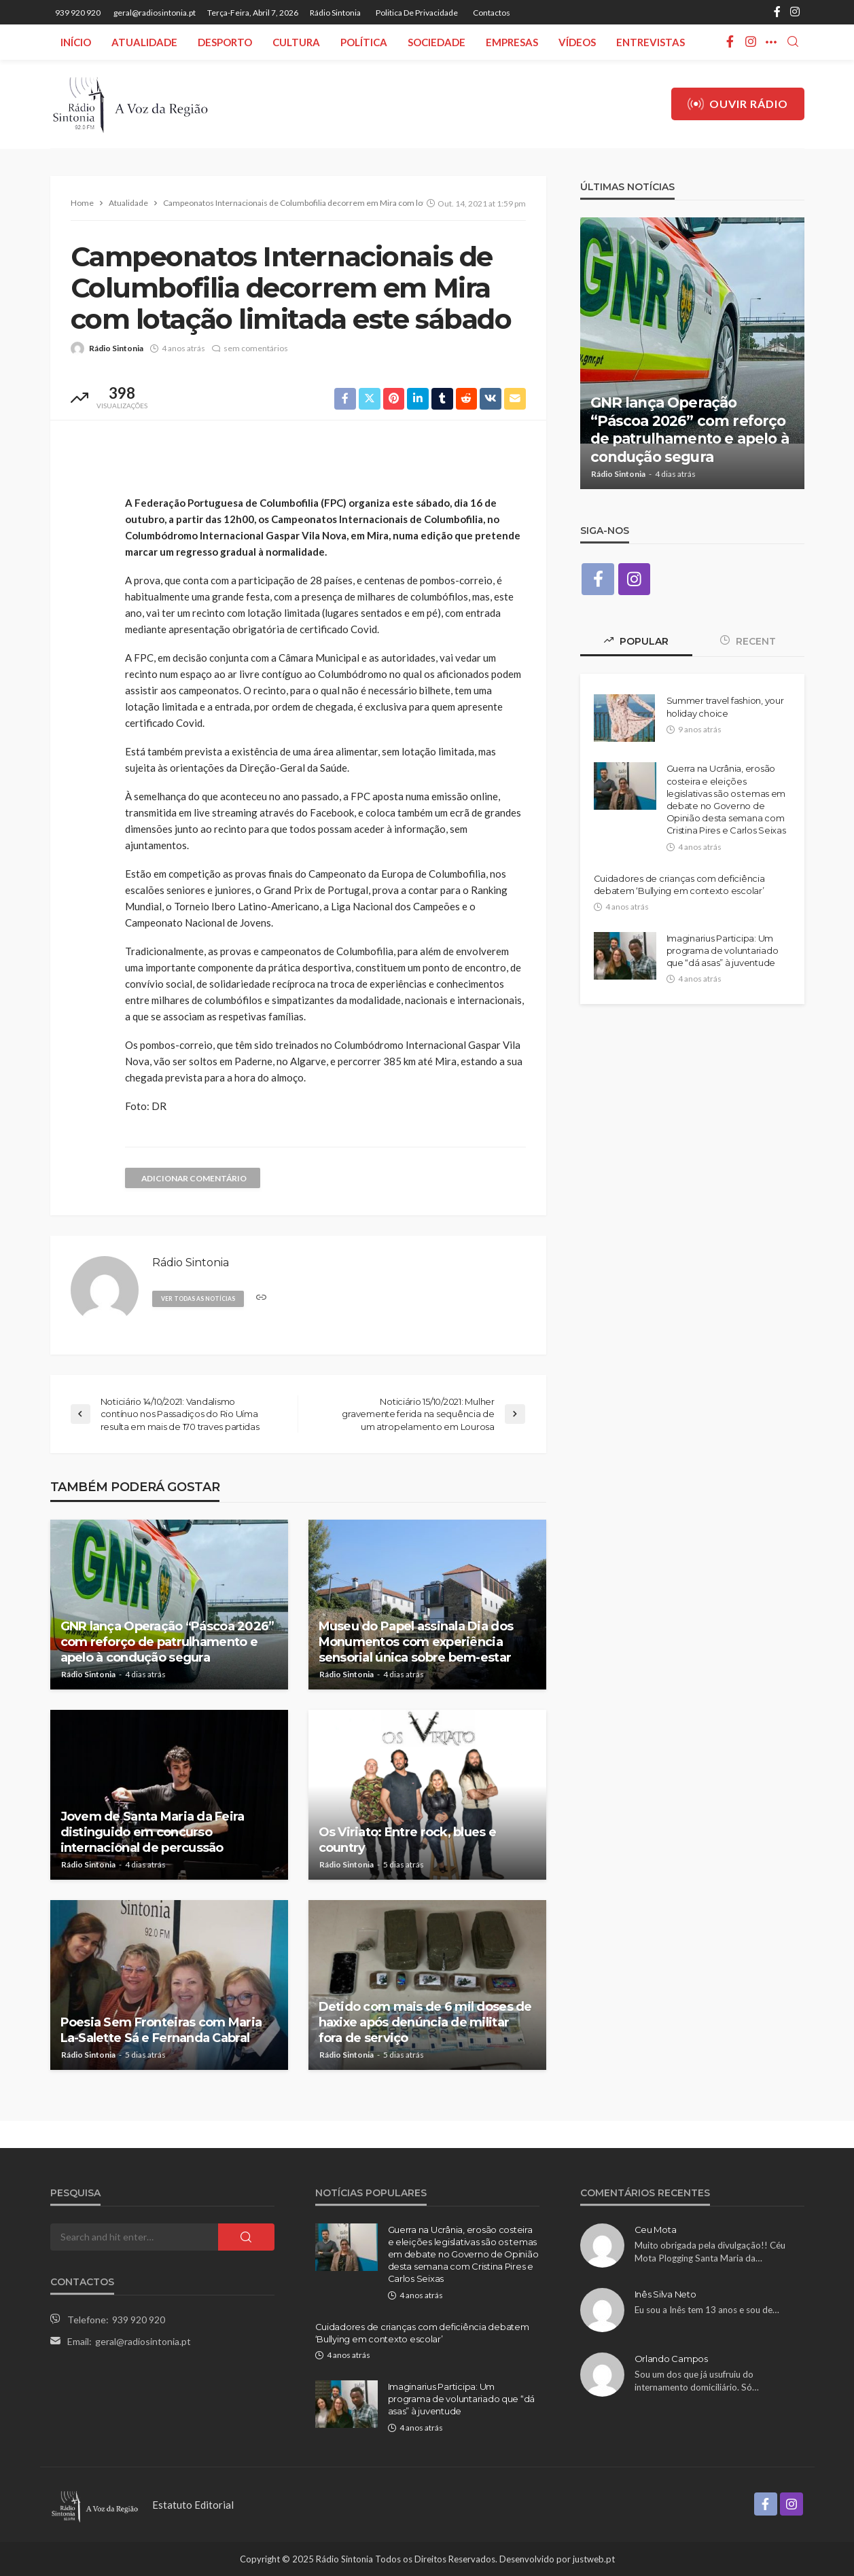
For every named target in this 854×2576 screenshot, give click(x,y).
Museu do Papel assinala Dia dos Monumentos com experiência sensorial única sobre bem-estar (416, 1642)
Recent (748, 642)
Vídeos (577, 42)
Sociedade (436, 42)
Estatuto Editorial (193, 2505)
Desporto (225, 42)
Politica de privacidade (417, 12)
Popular (636, 642)
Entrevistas (650, 42)
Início (75, 42)
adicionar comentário (195, 1178)
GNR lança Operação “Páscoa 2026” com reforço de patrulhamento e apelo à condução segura (167, 1642)
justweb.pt (594, 2559)
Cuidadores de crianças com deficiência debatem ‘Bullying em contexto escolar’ (679, 884)
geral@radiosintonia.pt (143, 2341)
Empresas (512, 42)
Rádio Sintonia (335, 12)
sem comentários (256, 348)
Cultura (296, 42)
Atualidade (144, 42)
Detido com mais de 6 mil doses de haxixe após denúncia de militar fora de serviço (425, 2022)
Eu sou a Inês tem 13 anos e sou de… (707, 2309)
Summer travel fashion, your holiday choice (725, 707)
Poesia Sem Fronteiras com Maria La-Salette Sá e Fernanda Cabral (161, 2030)
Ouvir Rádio (738, 104)
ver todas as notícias (200, 1298)
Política (363, 42)
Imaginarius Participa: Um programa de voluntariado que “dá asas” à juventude (722, 950)
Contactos (491, 12)
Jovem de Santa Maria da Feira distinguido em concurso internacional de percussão (152, 1832)
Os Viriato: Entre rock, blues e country (408, 1840)
